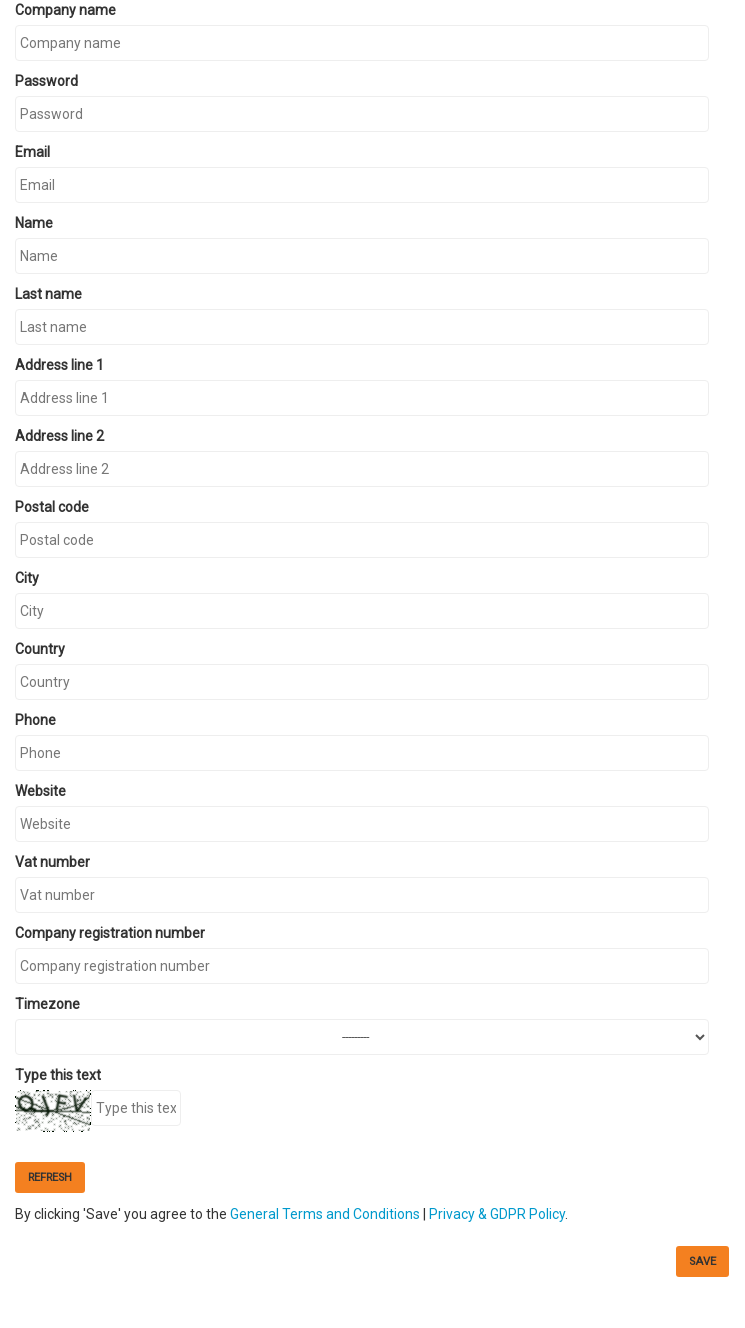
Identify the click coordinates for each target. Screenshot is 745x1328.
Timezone (47, 1004)
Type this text (58, 1075)
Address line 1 (59, 365)
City (27, 578)
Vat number (52, 862)
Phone (35, 720)
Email (32, 152)
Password (46, 81)
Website (40, 791)
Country (40, 649)
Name (34, 223)
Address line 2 (59, 436)
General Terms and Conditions (325, 1214)
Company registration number (110, 933)
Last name (48, 294)
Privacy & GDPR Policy (497, 1214)
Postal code (52, 507)
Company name (65, 10)
